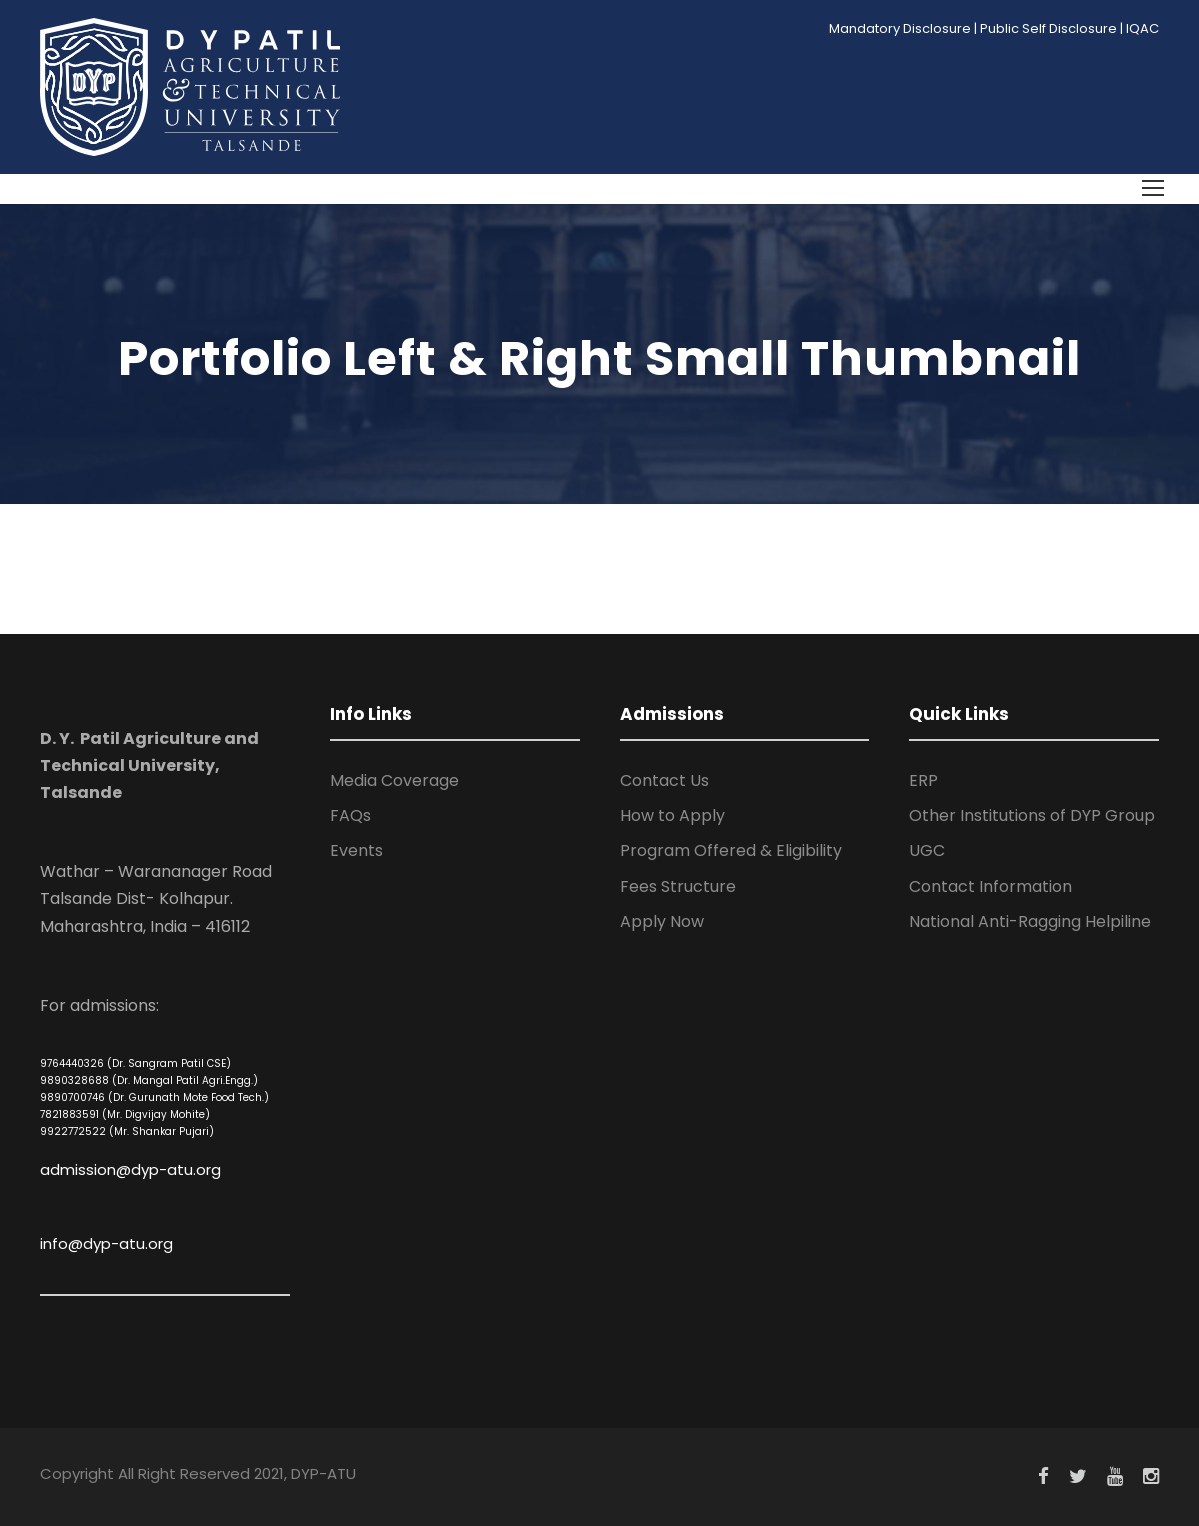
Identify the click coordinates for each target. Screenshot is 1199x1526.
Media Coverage (394, 780)
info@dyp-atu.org (106, 1243)
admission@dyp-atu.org (130, 1169)
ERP (923, 780)
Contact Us (664, 780)
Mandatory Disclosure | (903, 28)
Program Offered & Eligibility (731, 850)
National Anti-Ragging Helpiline (1030, 921)
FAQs (350, 815)
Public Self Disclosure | (1051, 28)
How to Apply (672, 815)
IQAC (1142, 28)
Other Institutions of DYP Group (1032, 815)
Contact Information (990, 886)
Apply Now (662, 921)
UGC (927, 850)
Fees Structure (678, 886)
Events (356, 850)
